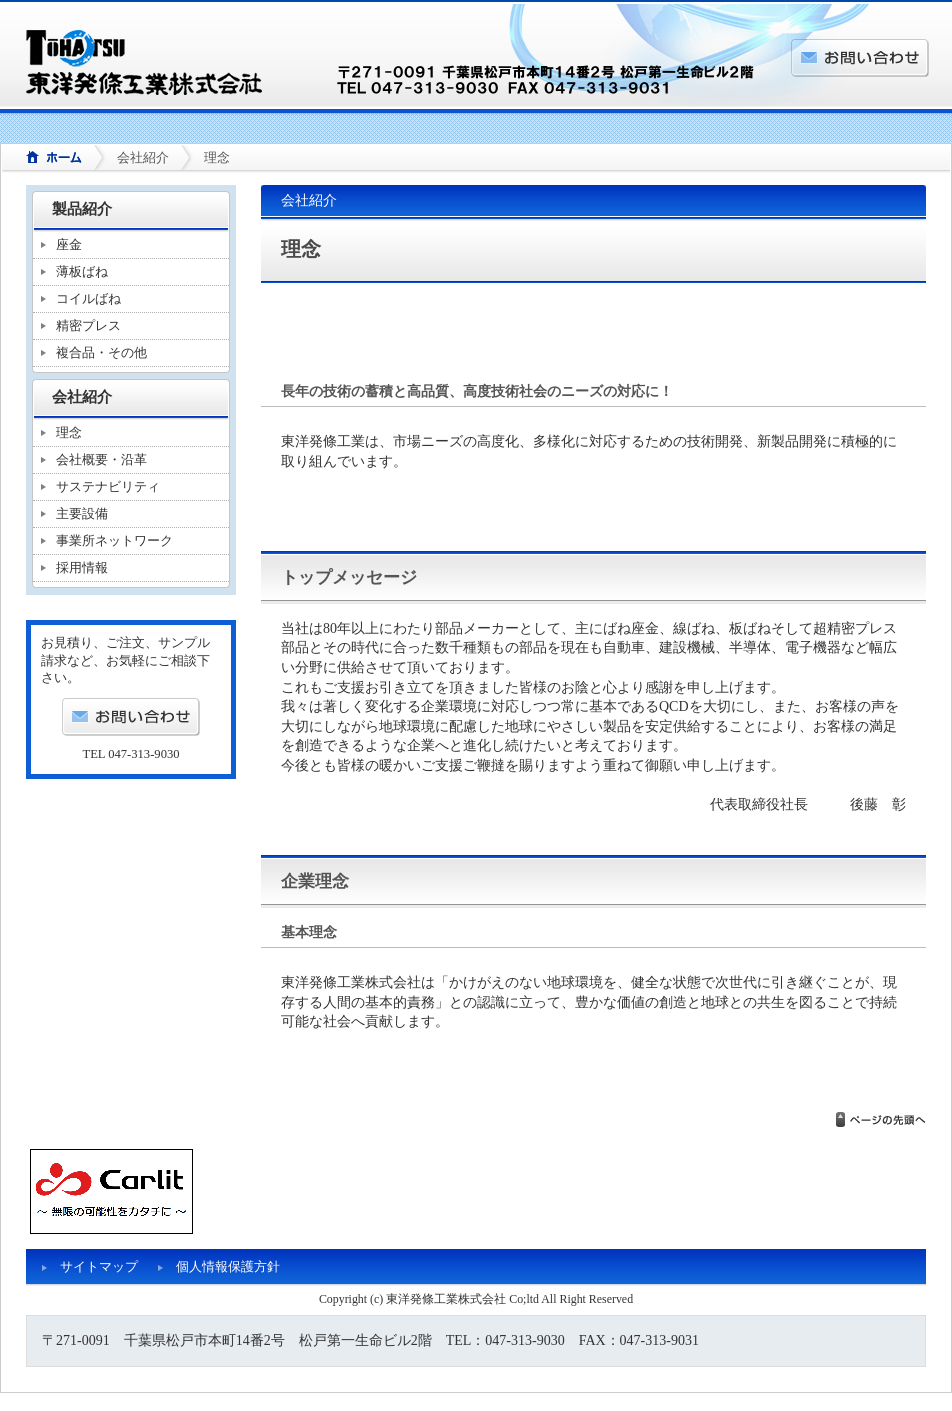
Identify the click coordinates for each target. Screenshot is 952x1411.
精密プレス (88, 325)
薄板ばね (82, 271)
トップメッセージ (349, 577)
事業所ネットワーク (114, 540)
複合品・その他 (101, 352)
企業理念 (315, 881)
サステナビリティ (108, 486)
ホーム (47, 158)
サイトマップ (99, 1267)
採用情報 (82, 567)
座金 (69, 244)
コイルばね (88, 298)
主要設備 (82, 513)
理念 (69, 432)
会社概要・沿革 (101, 459)
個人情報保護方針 (228, 1267)
